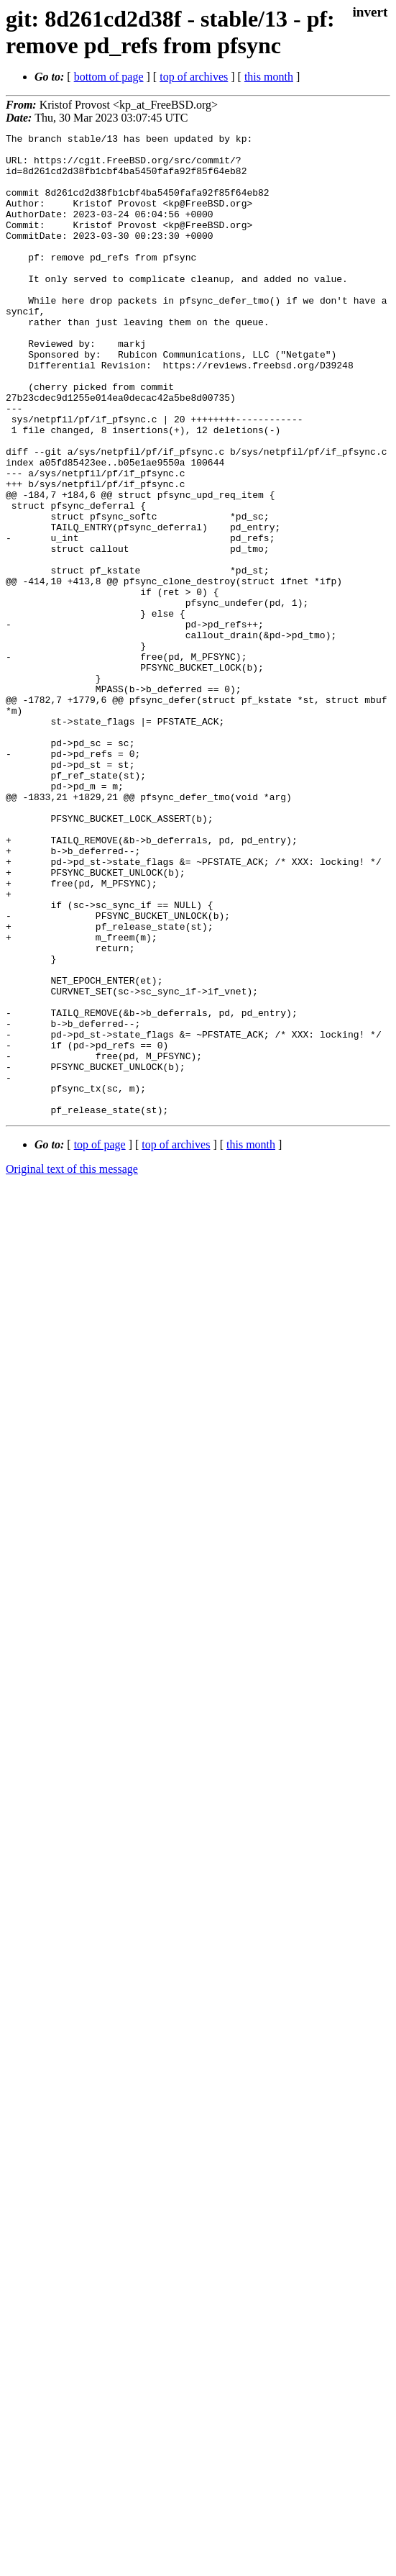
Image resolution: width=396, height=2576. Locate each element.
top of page (100, 1341)
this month (268, 77)
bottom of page (109, 77)
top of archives (194, 77)
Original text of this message (72, 1365)
